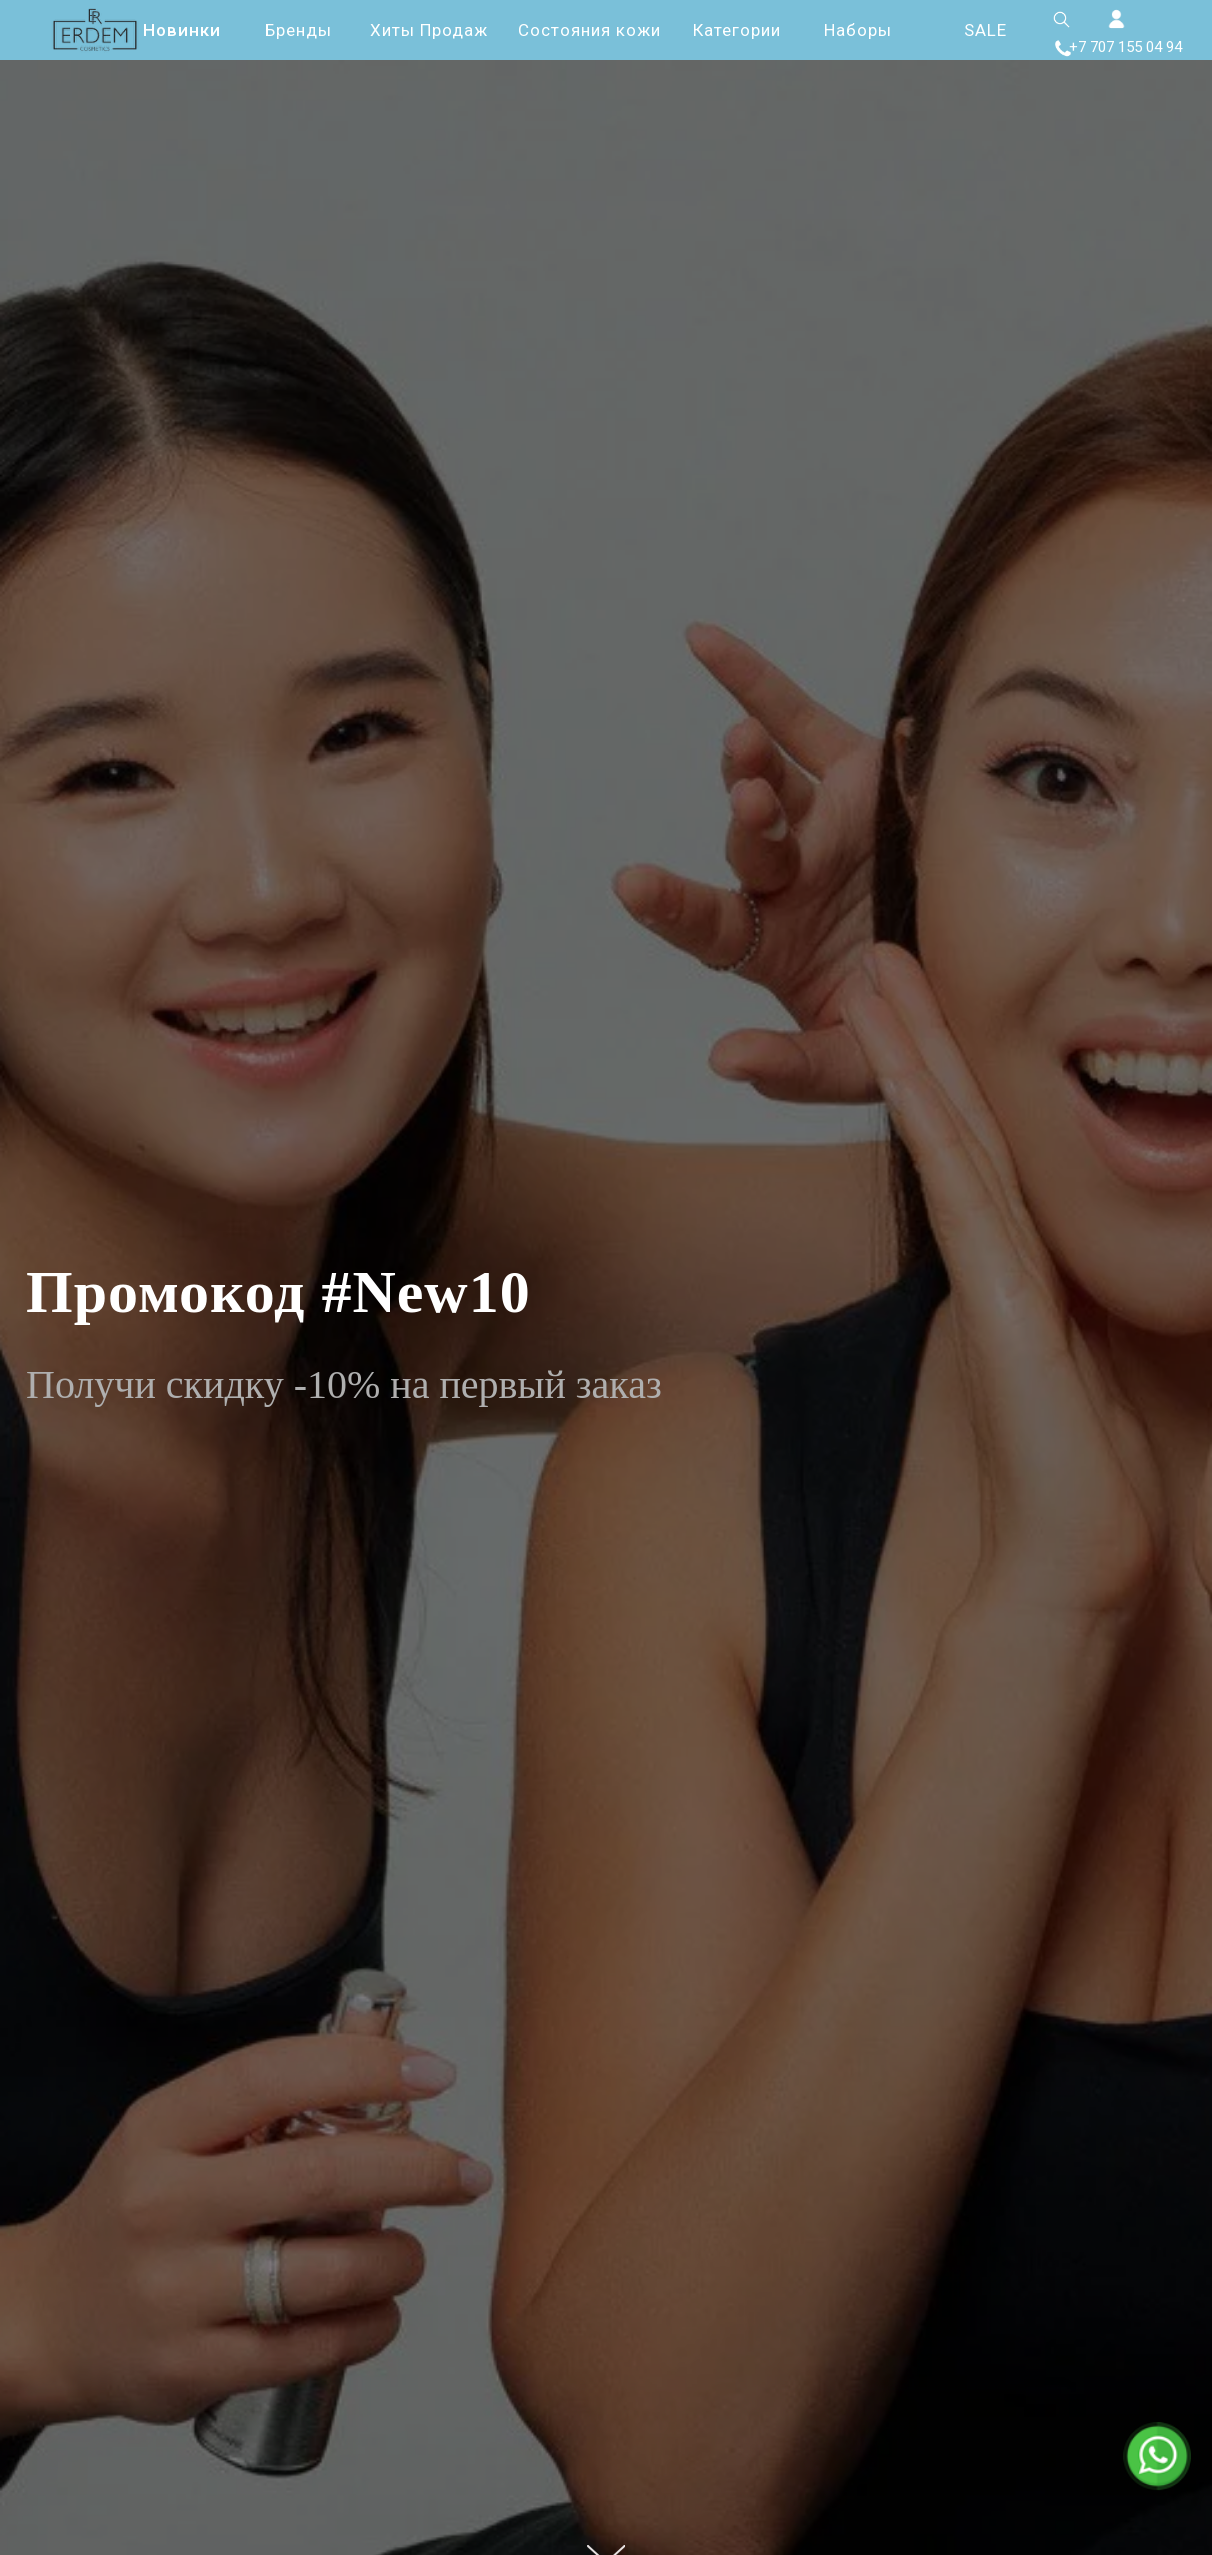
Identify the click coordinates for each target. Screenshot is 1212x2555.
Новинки (182, 30)
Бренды (298, 30)
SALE (985, 30)
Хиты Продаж (429, 30)
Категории (737, 30)
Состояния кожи (589, 30)
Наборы (858, 30)
